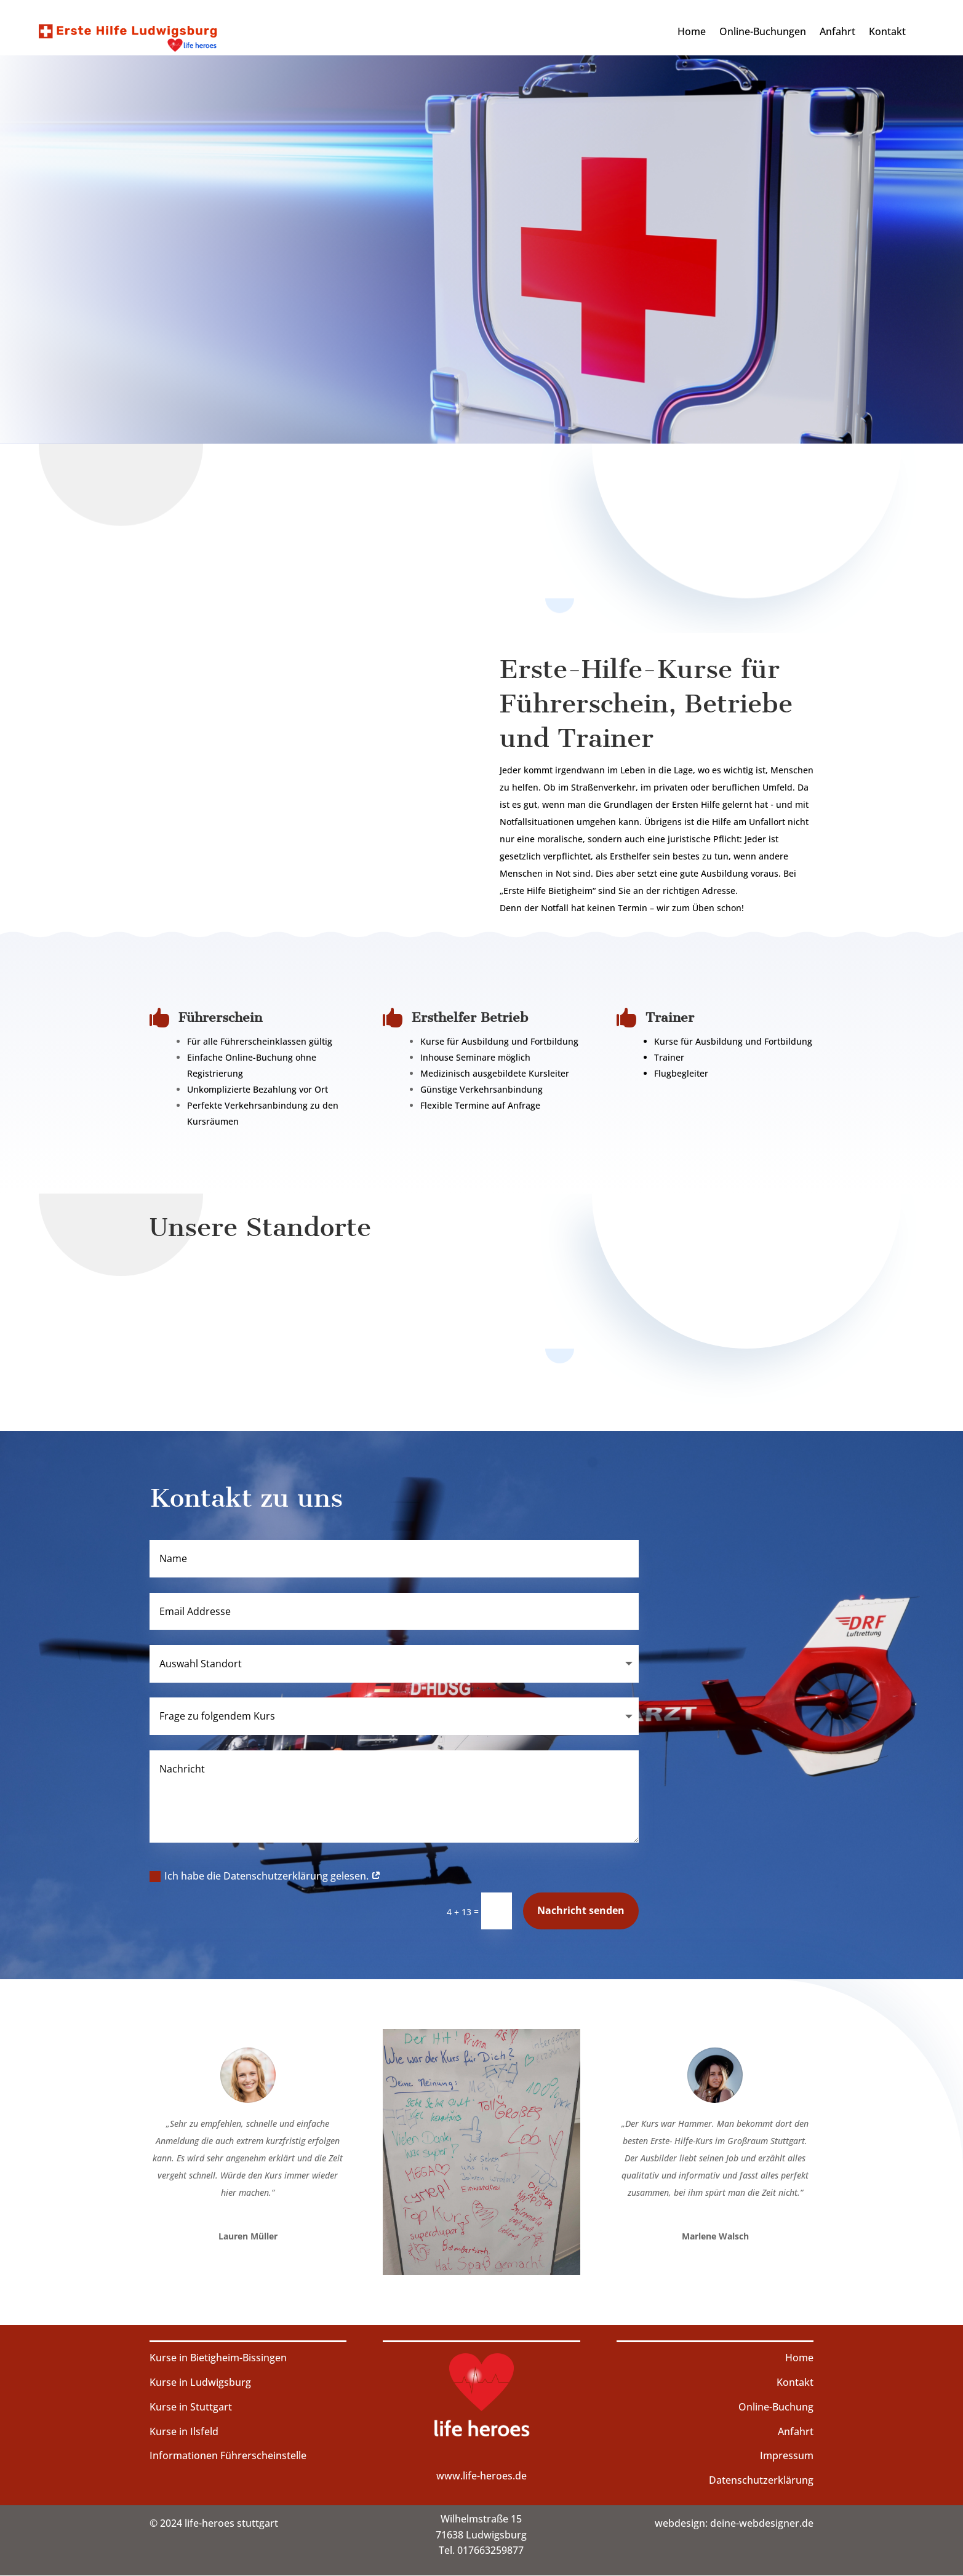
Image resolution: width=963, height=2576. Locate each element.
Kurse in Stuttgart (191, 2407)
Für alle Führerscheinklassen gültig (259, 1041)
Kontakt (887, 32)
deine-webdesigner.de (761, 2523)
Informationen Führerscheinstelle (228, 2455)
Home (691, 32)
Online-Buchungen (762, 32)
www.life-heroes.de (481, 2475)
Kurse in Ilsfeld (184, 2431)
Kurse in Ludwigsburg (200, 2382)
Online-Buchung (775, 2407)
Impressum (786, 2455)
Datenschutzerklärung (761, 2480)
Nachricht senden (581, 1910)
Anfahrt (837, 32)
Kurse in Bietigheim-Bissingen (218, 2357)
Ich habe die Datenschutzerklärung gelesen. (265, 1876)
